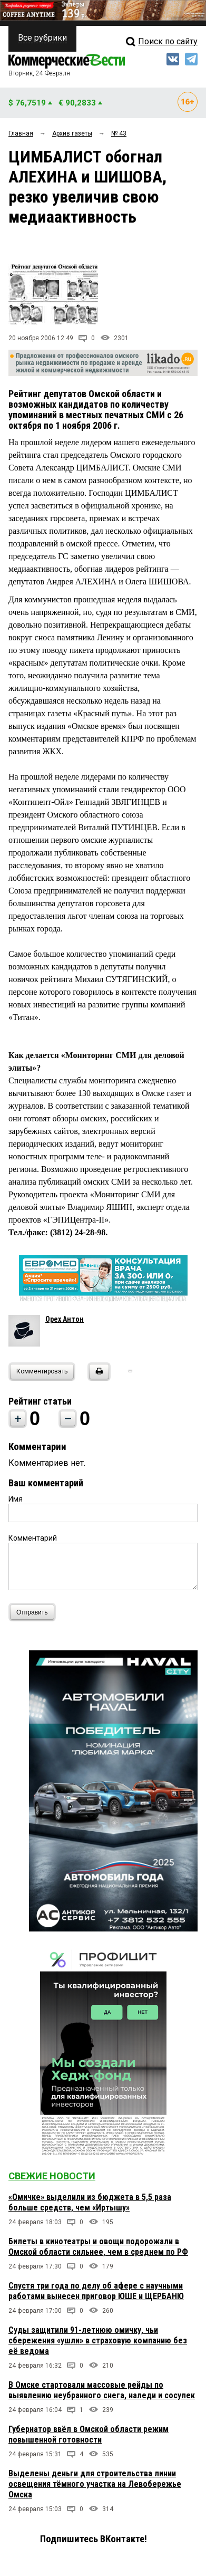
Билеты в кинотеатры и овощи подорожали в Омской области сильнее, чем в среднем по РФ (98, 2246)
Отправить (34, 1612)
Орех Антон (64, 1319)
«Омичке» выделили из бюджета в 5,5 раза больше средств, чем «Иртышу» (89, 2202)
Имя (15, 1499)
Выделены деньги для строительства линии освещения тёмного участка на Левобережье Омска (94, 2484)
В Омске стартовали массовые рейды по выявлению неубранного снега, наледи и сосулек (101, 2390)
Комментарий (32, 1538)
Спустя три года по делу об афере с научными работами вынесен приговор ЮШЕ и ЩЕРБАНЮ (96, 2291)
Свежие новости (51, 2175)
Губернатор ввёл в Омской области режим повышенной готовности (88, 2434)
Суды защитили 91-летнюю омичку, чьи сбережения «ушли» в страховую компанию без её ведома (97, 2340)
